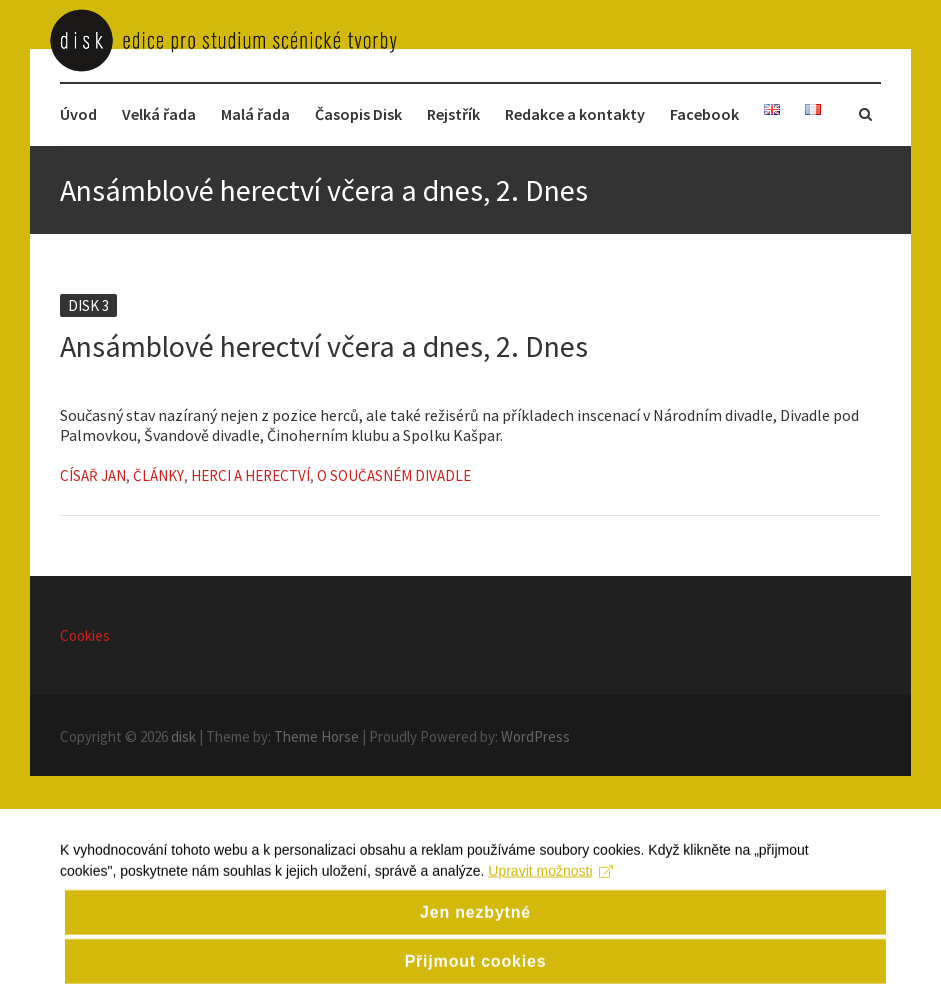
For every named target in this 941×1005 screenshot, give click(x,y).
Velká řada (159, 114)
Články (158, 475)
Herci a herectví (250, 475)
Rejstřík (453, 114)
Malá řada (255, 114)
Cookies (85, 635)
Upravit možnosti (550, 895)
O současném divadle (394, 475)
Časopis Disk (358, 114)
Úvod (78, 114)
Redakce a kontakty (575, 114)
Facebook (704, 114)
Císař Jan (93, 475)
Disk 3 (88, 305)
